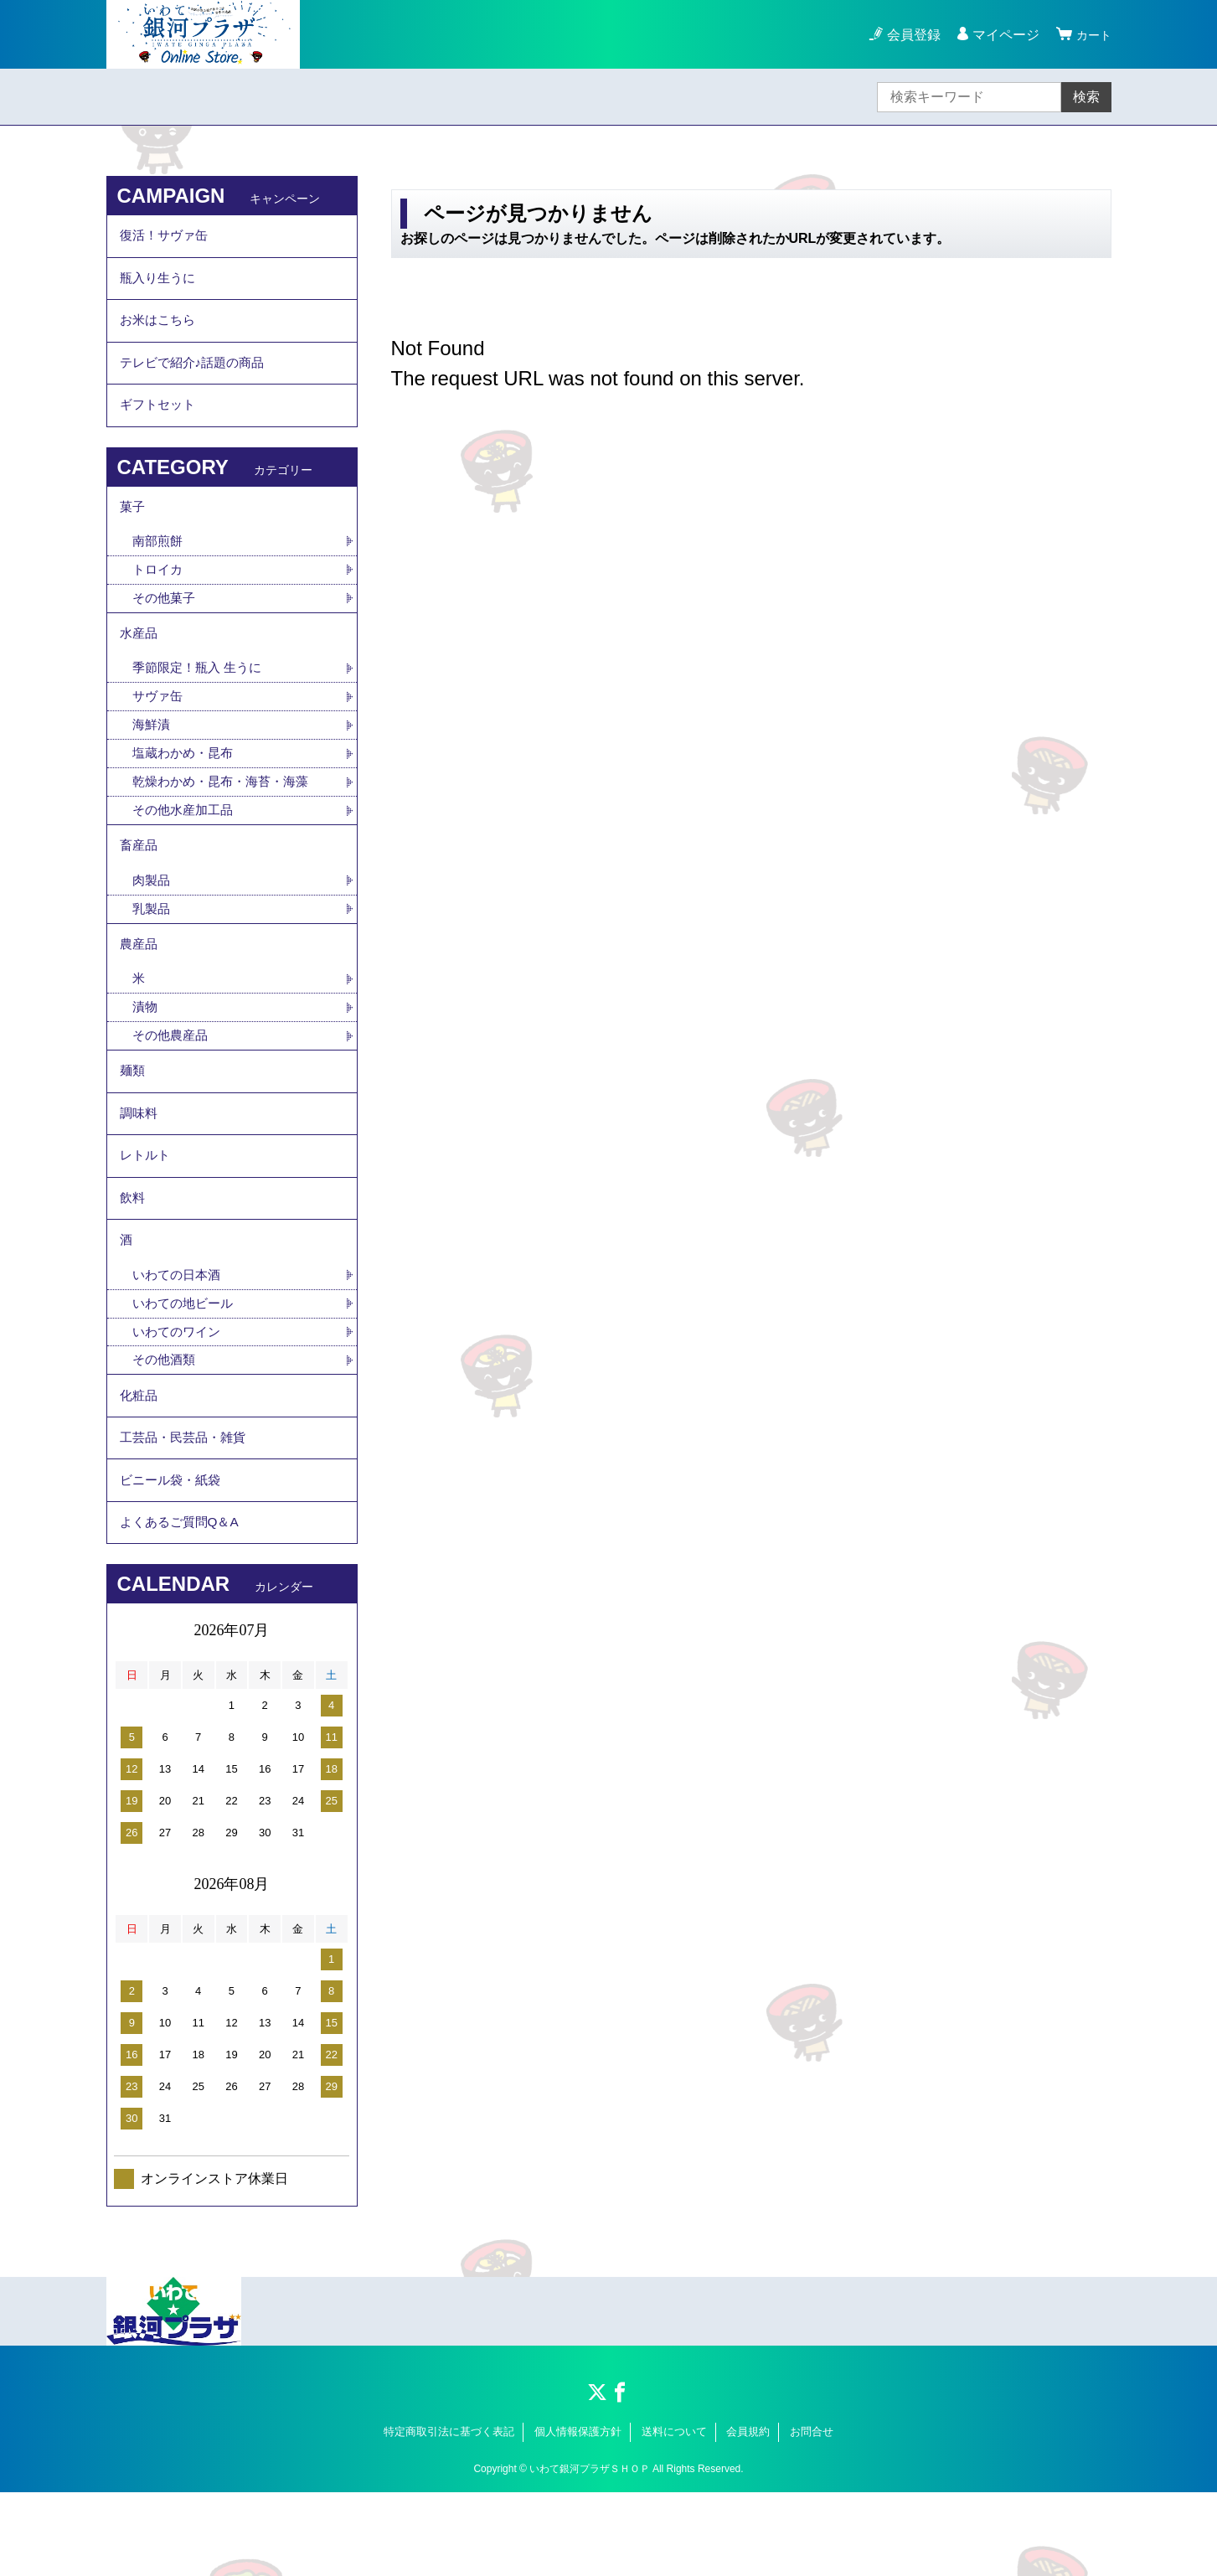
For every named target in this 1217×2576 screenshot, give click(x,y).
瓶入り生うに (160, 283)
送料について (674, 2515)
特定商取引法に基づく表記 (449, 2515)
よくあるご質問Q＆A (183, 1604)
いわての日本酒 (179, 1340)
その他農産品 (172, 1081)
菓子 (133, 527)
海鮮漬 (152, 756)
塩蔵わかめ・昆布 (186, 785)
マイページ (1000, 35)
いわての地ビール (186, 1369)
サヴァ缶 (159, 727)
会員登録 (909, 35)
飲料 (133, 1257)
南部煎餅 (159, 564)
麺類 (133, 1119)
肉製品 (152, 918)
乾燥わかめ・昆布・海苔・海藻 (226, 815)
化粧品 (140, 1465)
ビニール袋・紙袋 (173, 1558)
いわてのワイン (179, 1398)
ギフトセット (160, 422)
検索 (1086, 97)
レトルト (146, 1211)
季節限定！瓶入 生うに (201, 697)
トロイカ (159, 593)
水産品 (140, 660)
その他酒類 (165, 1428)
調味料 (140, 1165)
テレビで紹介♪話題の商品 (197, 376)
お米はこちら (160, 330)
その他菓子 (165, 623)
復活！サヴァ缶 (167, 237)
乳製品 (152, 948)
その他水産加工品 (186, 844)
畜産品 (140, 882)
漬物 (145, 1052)
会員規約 (748, 2515)
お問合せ (811, 2515)
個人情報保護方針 (577, 2515)
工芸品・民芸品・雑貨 (187, 1512)
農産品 (140, 985)
